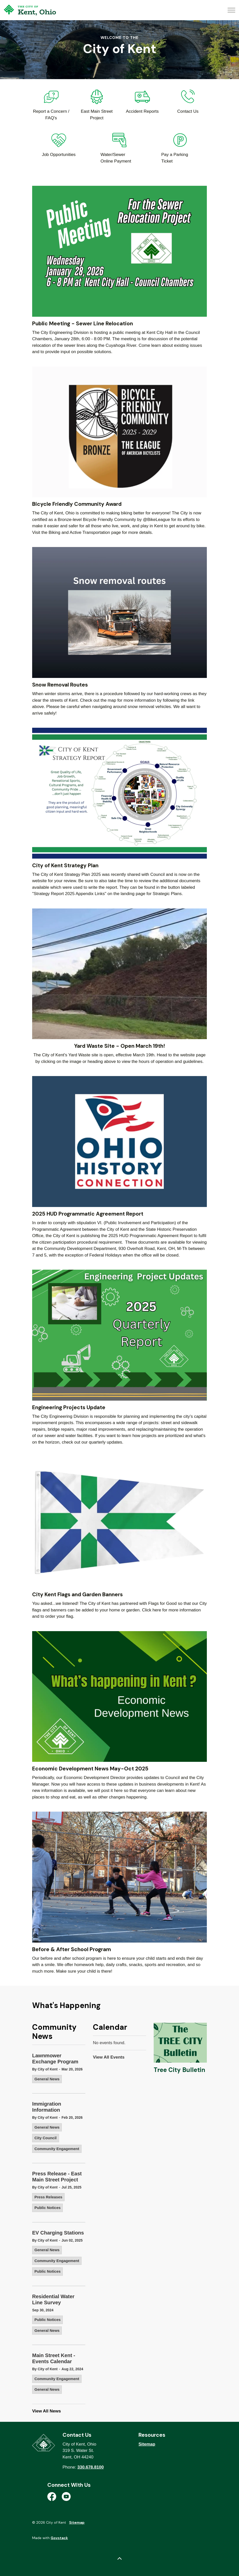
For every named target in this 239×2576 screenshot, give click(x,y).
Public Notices (47, 2207)
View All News (46, 2411)
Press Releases (48, 2197)
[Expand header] (231, 10)
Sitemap (146, 2444)
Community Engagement (56, 2149)
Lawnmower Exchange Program (55, 2058)
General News (46, 2079)
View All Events (109, 2057)
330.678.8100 (90, 2467)
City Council (45, 2138)
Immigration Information (46, 2107)
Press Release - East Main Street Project (57, 2176)
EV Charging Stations (58, 2233)
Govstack (59, 2538)
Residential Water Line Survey (53, 2299)
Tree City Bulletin (179, 2070)
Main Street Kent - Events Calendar (53, 2358)
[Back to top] (119, 2559)
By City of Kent (44, 2069)
